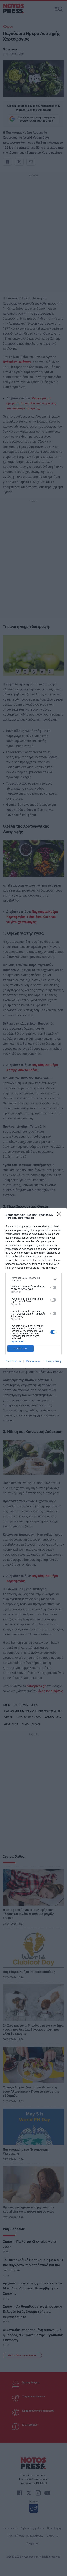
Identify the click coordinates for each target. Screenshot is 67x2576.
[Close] (60, 1215)
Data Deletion (13, 1361)
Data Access (33, 1361)
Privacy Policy (53, 1361)
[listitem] (33, 1279)
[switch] (53, 1287)
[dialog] (33, 1288)
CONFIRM (20, 1348)
